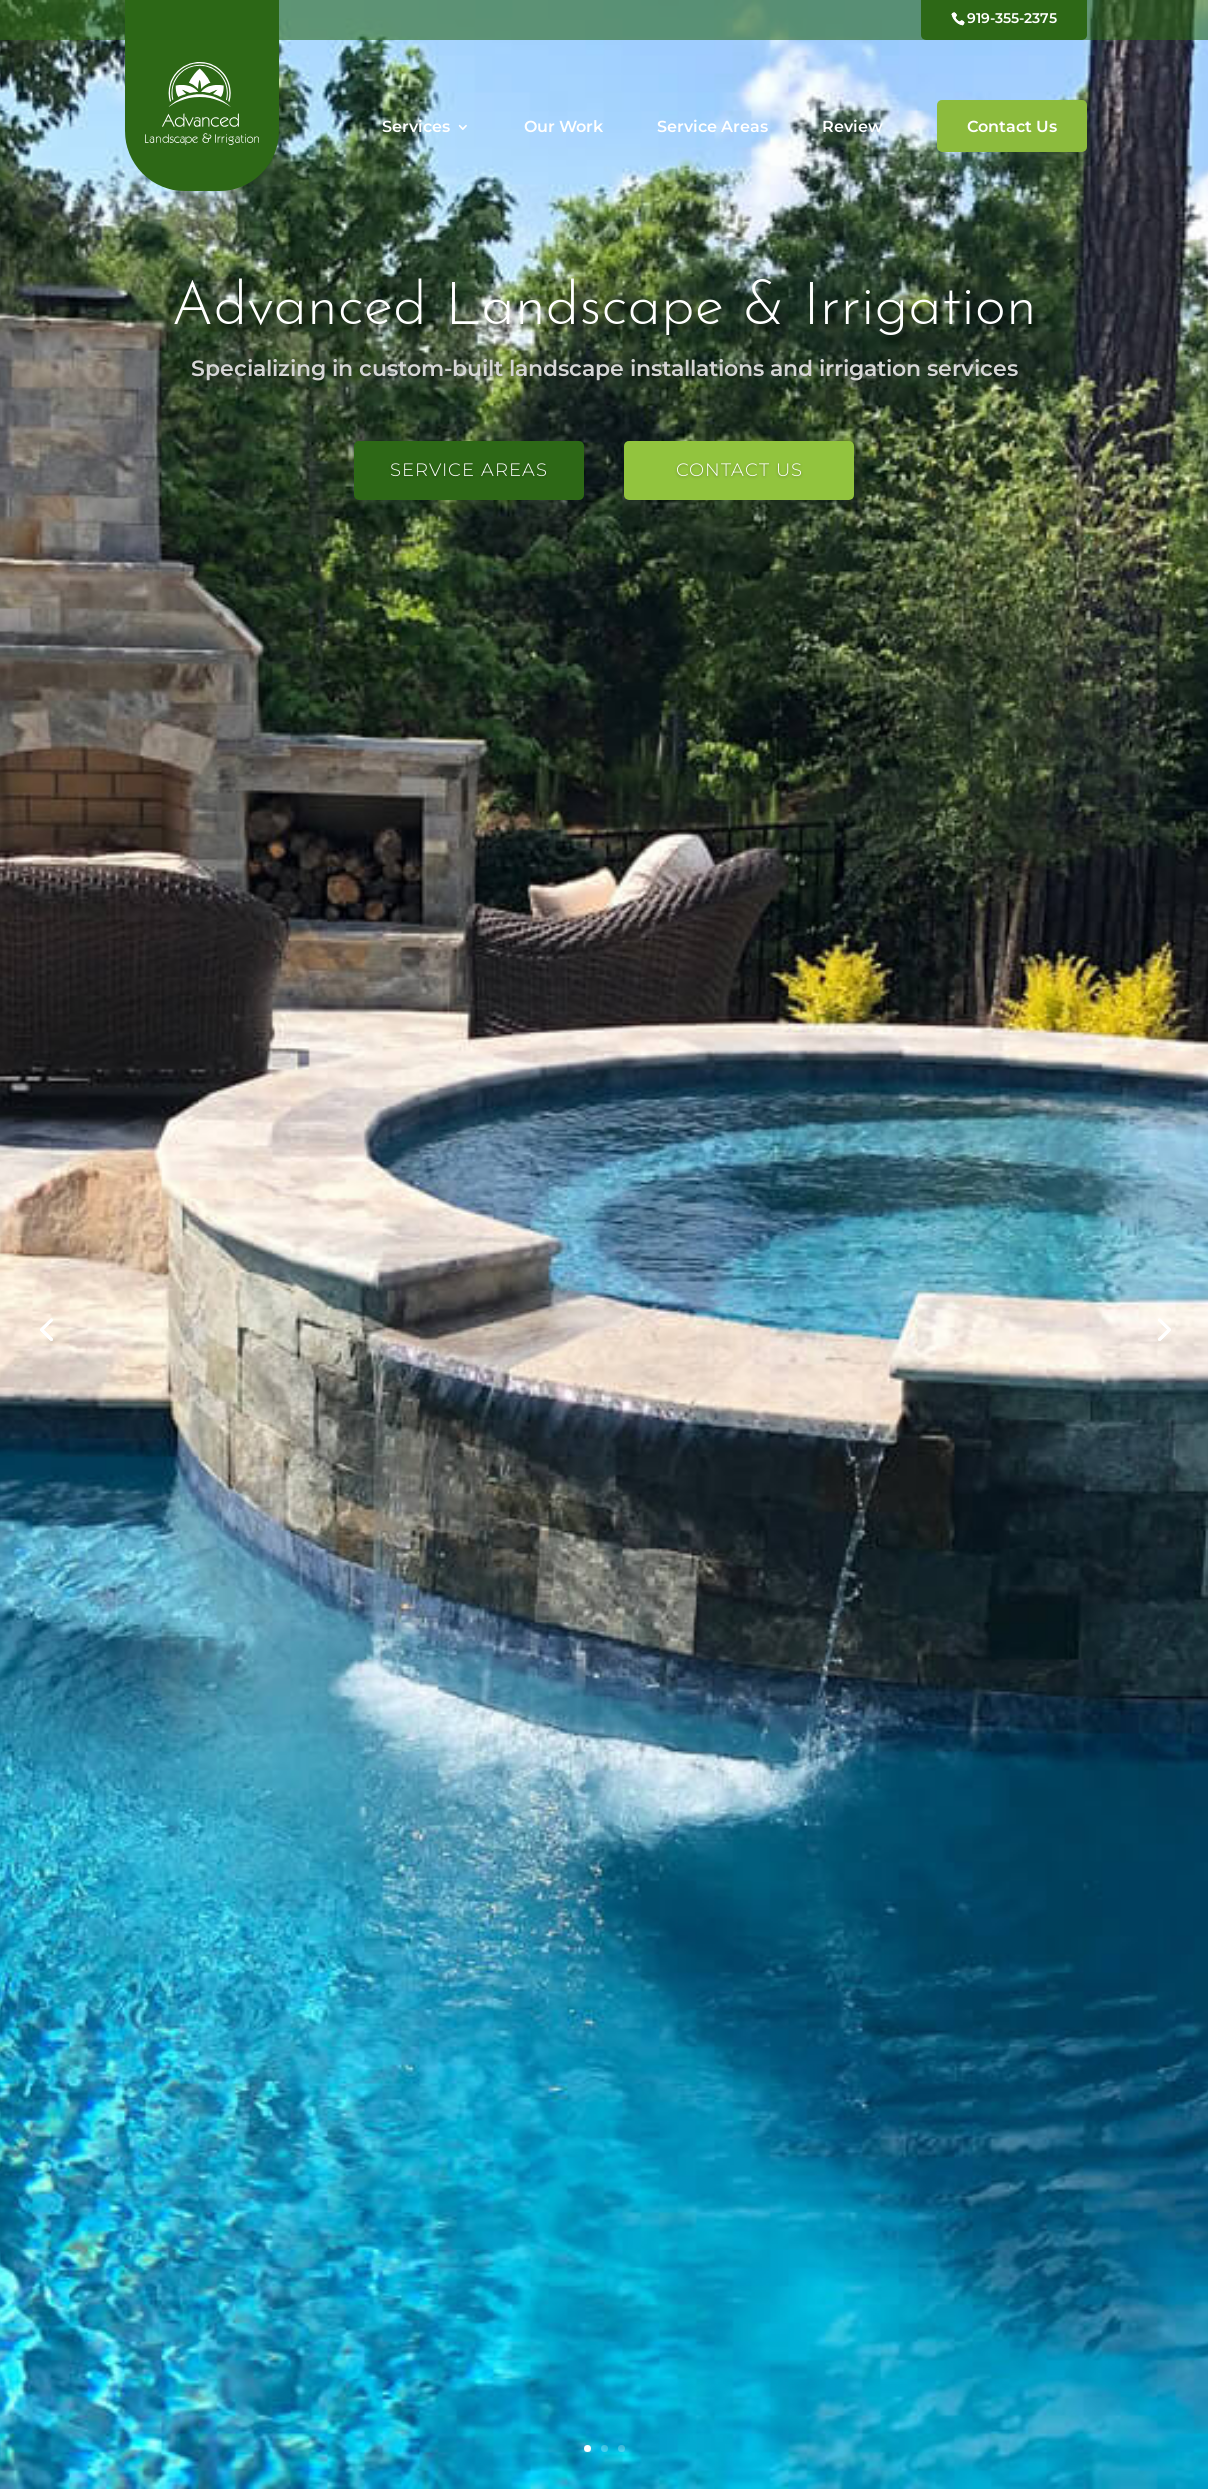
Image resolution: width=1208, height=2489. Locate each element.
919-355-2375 (1012, 18)
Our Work (563, 128)
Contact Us (1012, 126)
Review (852, 128)
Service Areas (712, 128)
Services (416, 128)
